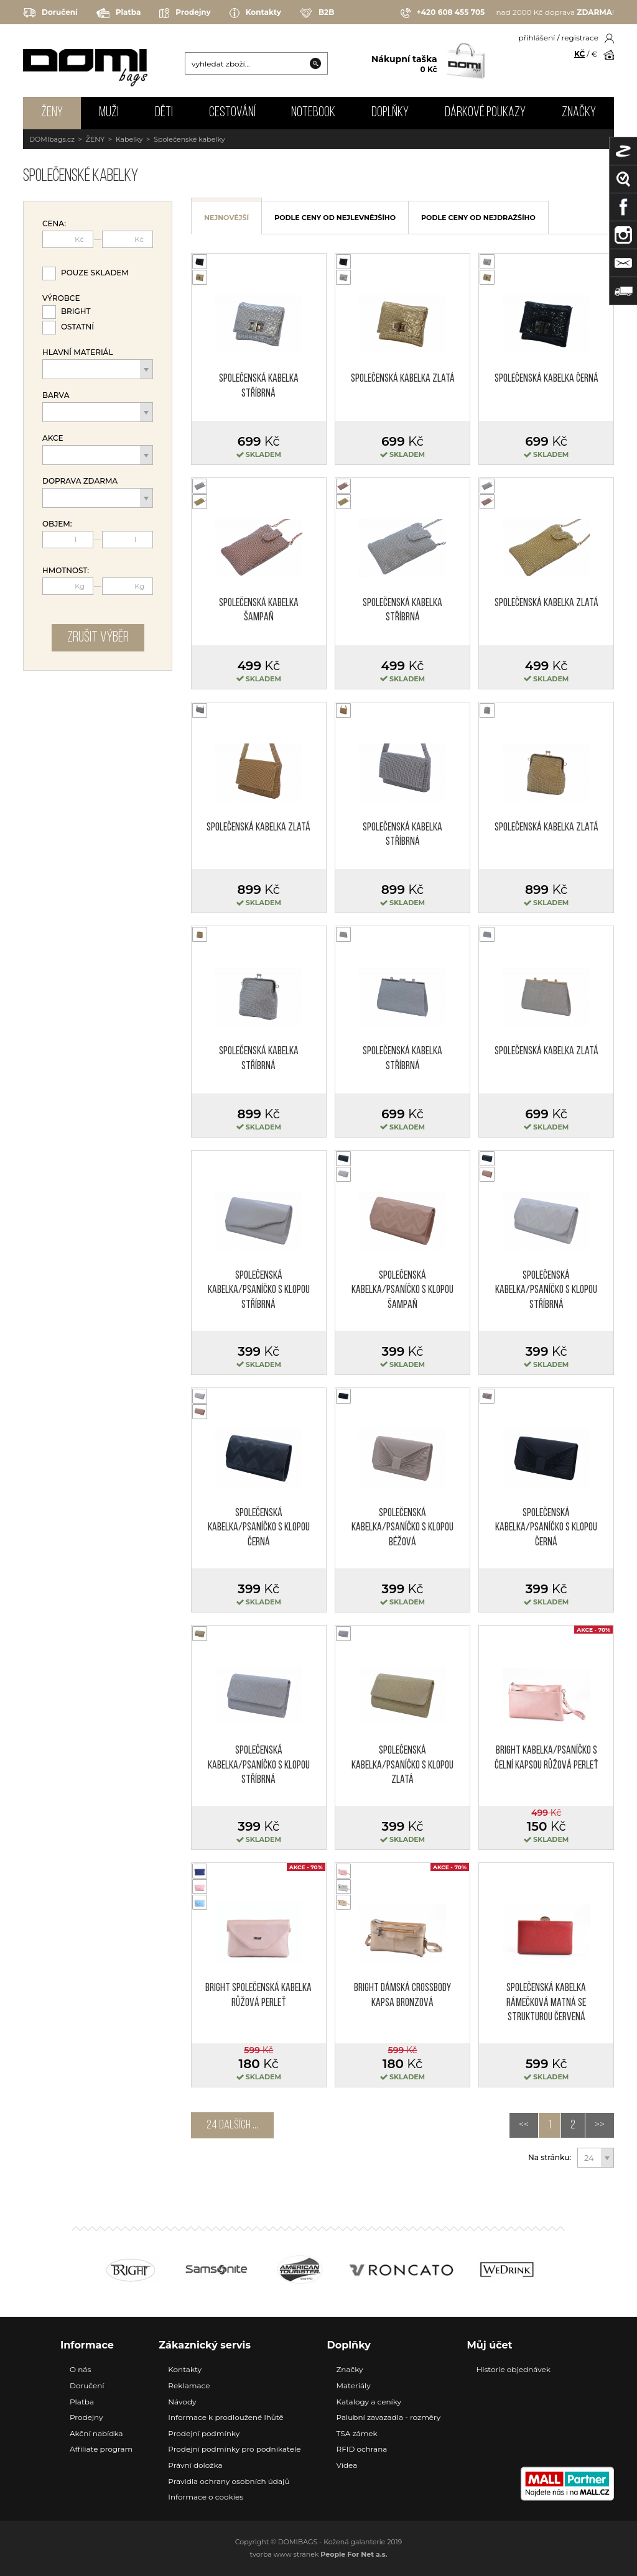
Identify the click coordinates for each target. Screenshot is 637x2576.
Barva (55, 395)
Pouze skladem (95, 272)
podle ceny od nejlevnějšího (335, 217)
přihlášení (536, 37)
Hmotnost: (65, 570)
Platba (118, 13)
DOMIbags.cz (52, 139)
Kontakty (255, 13)
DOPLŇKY (390, 113)
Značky (579, 113)
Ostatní (77, 326)
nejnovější (226, 217)
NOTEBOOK (313, 113)
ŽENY (52, 113)
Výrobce (61, 298)
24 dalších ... (232, 2125)
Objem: (57, 524)
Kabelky (129, 139)
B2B (317, 13)
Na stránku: (549, 2157)
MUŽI (109, 113)
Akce (52, 438)
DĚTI (164, 113)
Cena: (54, 224)
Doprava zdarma (80, 481)
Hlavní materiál (77, 352)
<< (524, 2125)
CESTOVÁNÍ (232, 113)
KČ (579, 53)
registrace (580, 37)
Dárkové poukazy (485, 113)
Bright (76, 311)
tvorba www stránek (319, 2554)
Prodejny (184, 13)
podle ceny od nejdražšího (478, 217)
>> (600, 2125)
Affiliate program (101, 2449)
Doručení (50, 12)
